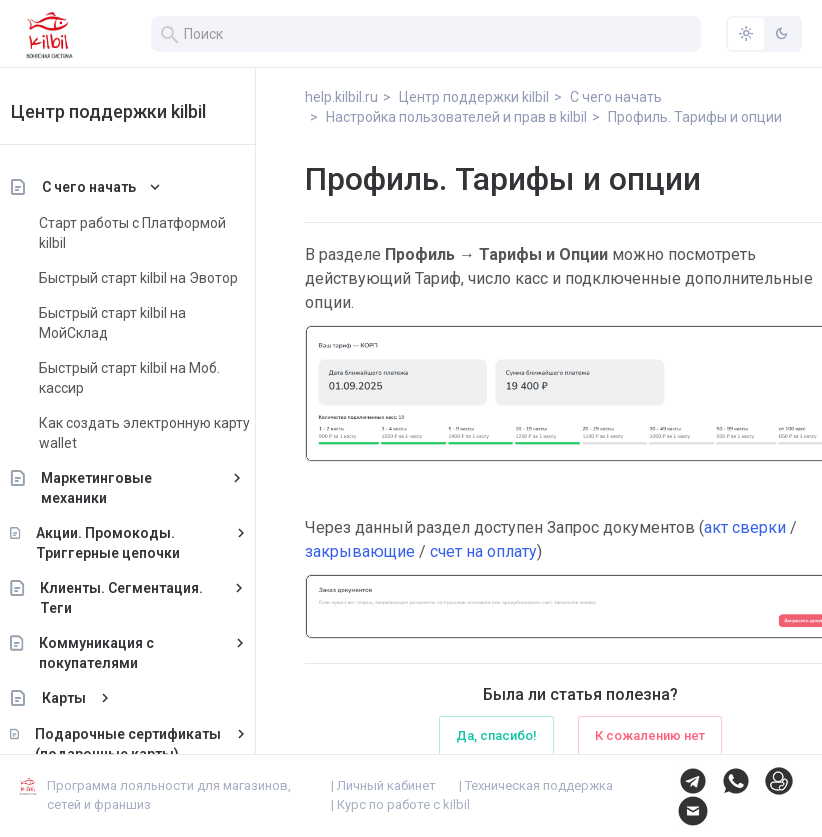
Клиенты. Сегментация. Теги (146, 598)
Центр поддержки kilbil (132, 111)
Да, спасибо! (496, 735)
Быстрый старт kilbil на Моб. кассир (153, 378)
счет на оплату (483, 551)
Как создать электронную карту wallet (168, 433)
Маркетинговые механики (121, 488)
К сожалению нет (650, 735)
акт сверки (745, 527)
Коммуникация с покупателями (120, 653)
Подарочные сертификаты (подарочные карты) (152, 744)
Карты (88, 698)
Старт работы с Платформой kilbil (156, 233)
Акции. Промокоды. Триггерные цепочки (132, 543)
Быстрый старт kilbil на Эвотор (162, 278)
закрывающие (360, 551)
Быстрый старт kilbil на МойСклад (136, 323)
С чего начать (113, 187)
